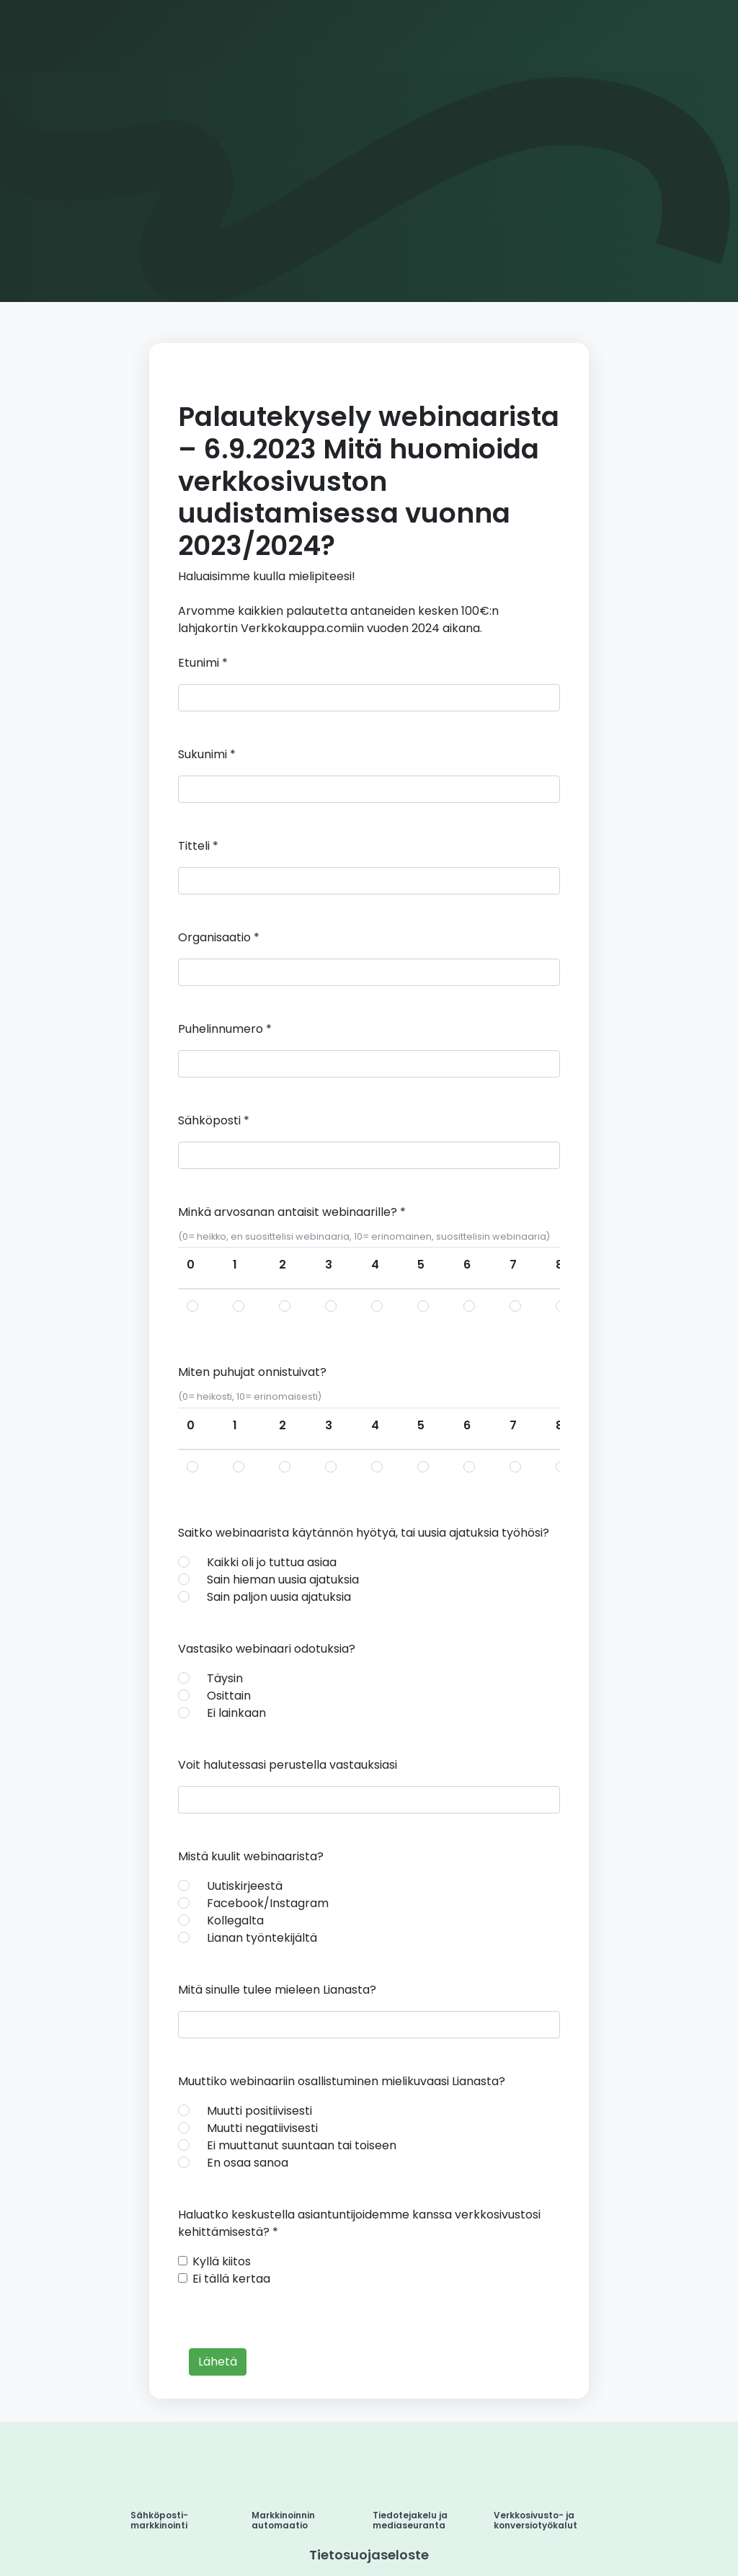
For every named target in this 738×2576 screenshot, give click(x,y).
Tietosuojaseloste (369, 2555)
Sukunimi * (207, 754)
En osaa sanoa (247, 2162)
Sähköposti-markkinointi (159, 2520)
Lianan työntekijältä (262, 1937)
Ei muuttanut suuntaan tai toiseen (301, 2145)
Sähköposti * (213, 1120)
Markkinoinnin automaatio (283, 2520)
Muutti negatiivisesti (262, 2128)
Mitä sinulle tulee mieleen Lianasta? (277, 1989)
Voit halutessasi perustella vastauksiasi (287, 1764)
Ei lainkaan (236, 1713)
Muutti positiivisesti (259, 2110)
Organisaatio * (218, 937)
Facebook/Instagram (268, 1903)
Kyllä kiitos (221, 2261)
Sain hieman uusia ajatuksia (283, 1579)
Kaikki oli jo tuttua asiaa (272, 1562)
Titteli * (198, 846)
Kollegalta (235, 1920)
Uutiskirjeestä (245, 1886)
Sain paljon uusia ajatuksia (279, 1597)
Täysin (225, 1678)
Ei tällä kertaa (231, 2278)
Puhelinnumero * (225, 1029)
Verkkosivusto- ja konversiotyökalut (535, 2520)
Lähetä (217, 2361)
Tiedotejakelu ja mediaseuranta (410, 2520)
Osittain (229, 1695)
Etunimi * (203, 662)
